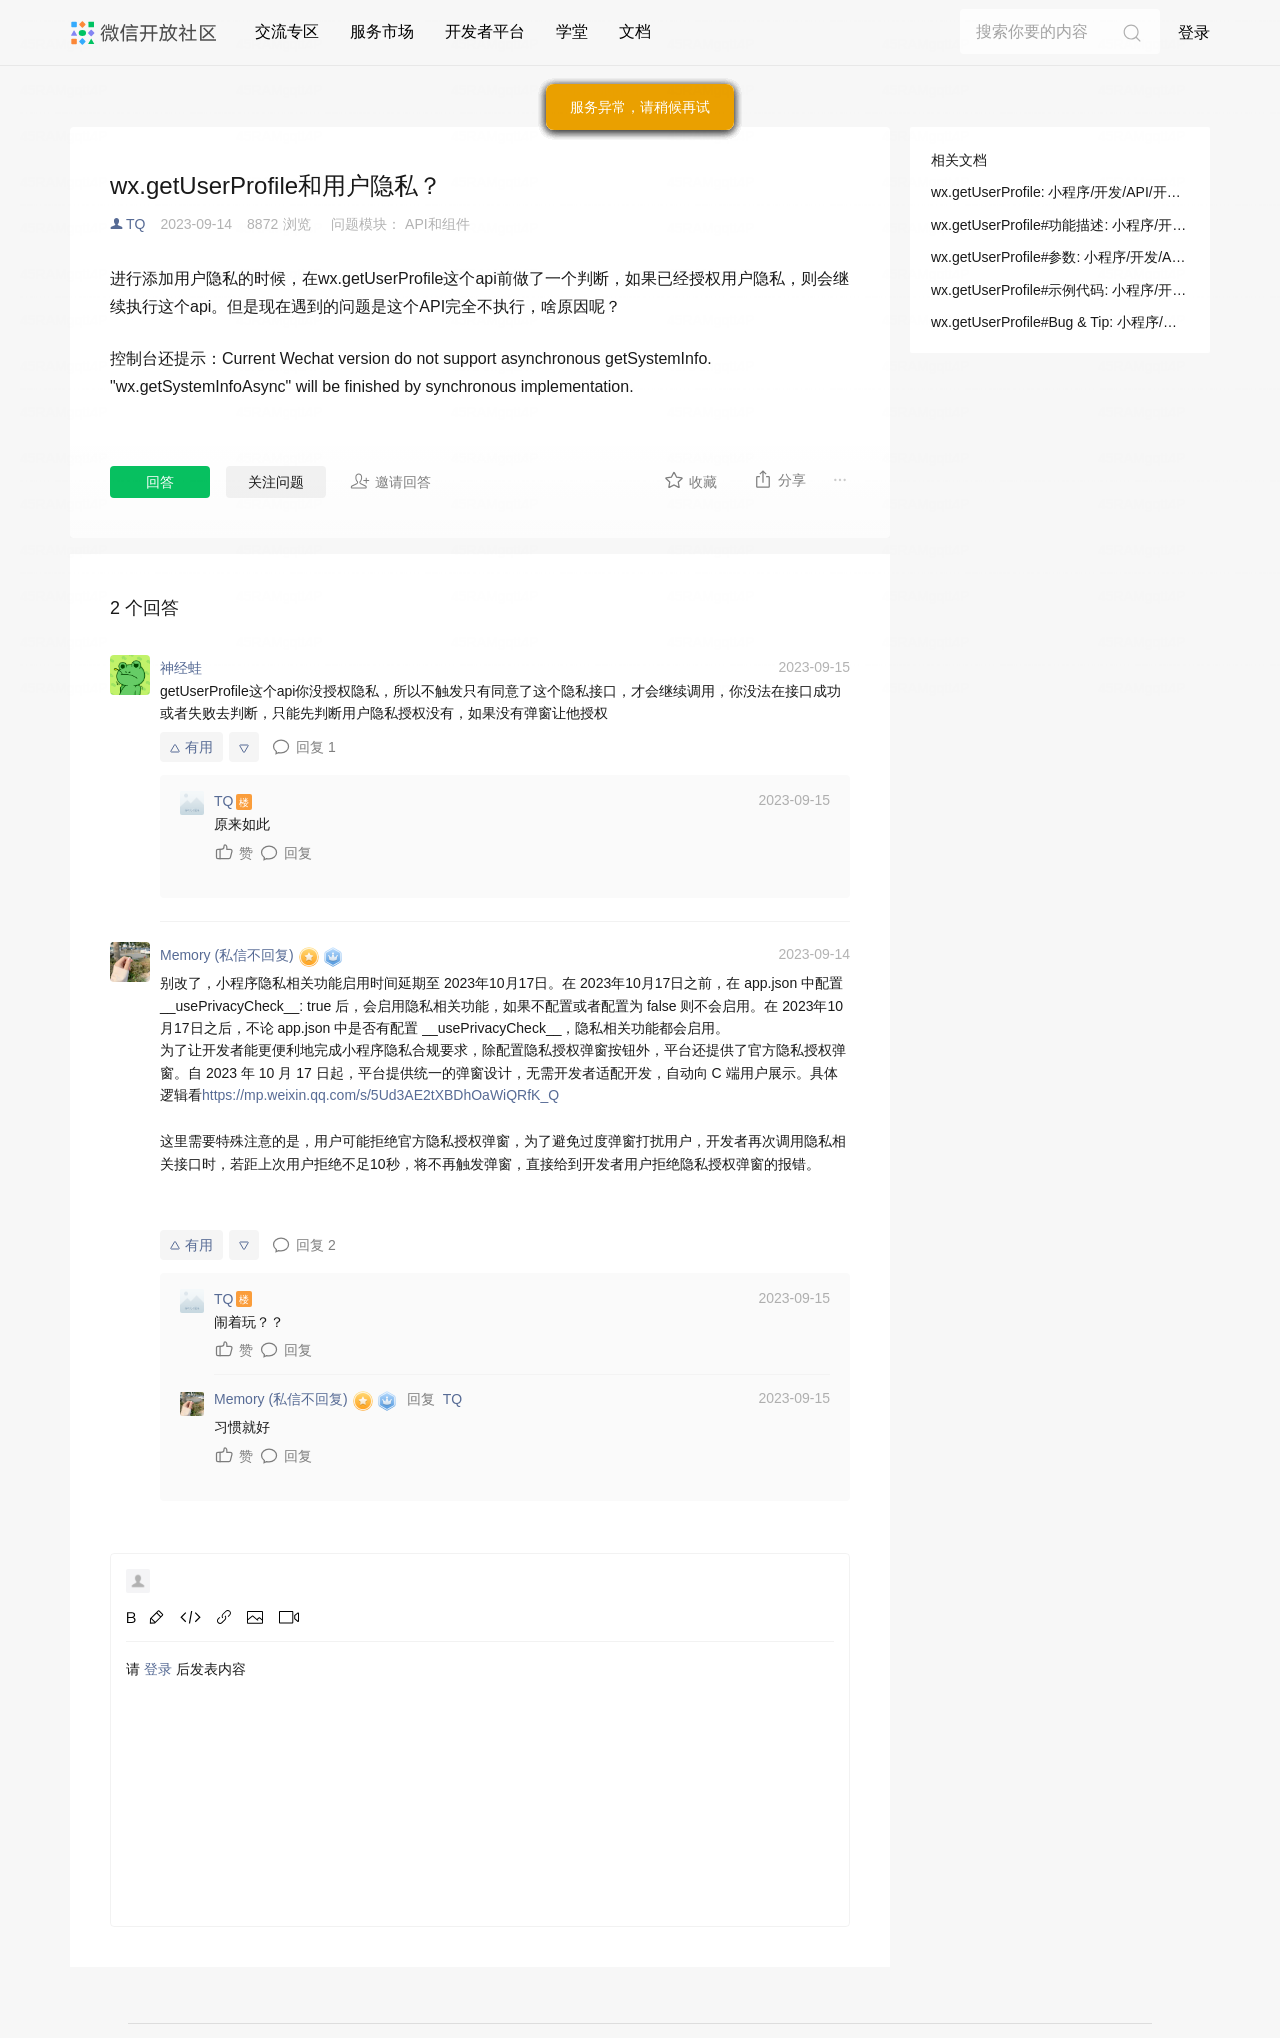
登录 (1194, 32)
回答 (160, 482)
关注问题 (276, 482)
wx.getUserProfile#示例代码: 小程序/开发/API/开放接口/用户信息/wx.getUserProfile (1060, 290)
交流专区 (287, 31)
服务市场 (382, 31)
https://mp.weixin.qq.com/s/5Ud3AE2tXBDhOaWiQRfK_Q (380, 1095)
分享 (779, 479)
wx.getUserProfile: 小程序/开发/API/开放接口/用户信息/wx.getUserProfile (1060, 192)
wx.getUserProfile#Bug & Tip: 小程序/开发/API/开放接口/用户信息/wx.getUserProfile (1060, 322)
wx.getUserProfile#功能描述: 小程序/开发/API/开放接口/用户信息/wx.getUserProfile (1060, 225)
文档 (635, 31)
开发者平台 (485, 31)
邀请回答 (390, 481)
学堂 (572, 31)
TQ (135, 224)
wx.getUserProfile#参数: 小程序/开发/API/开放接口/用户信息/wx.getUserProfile (1060, 257)
